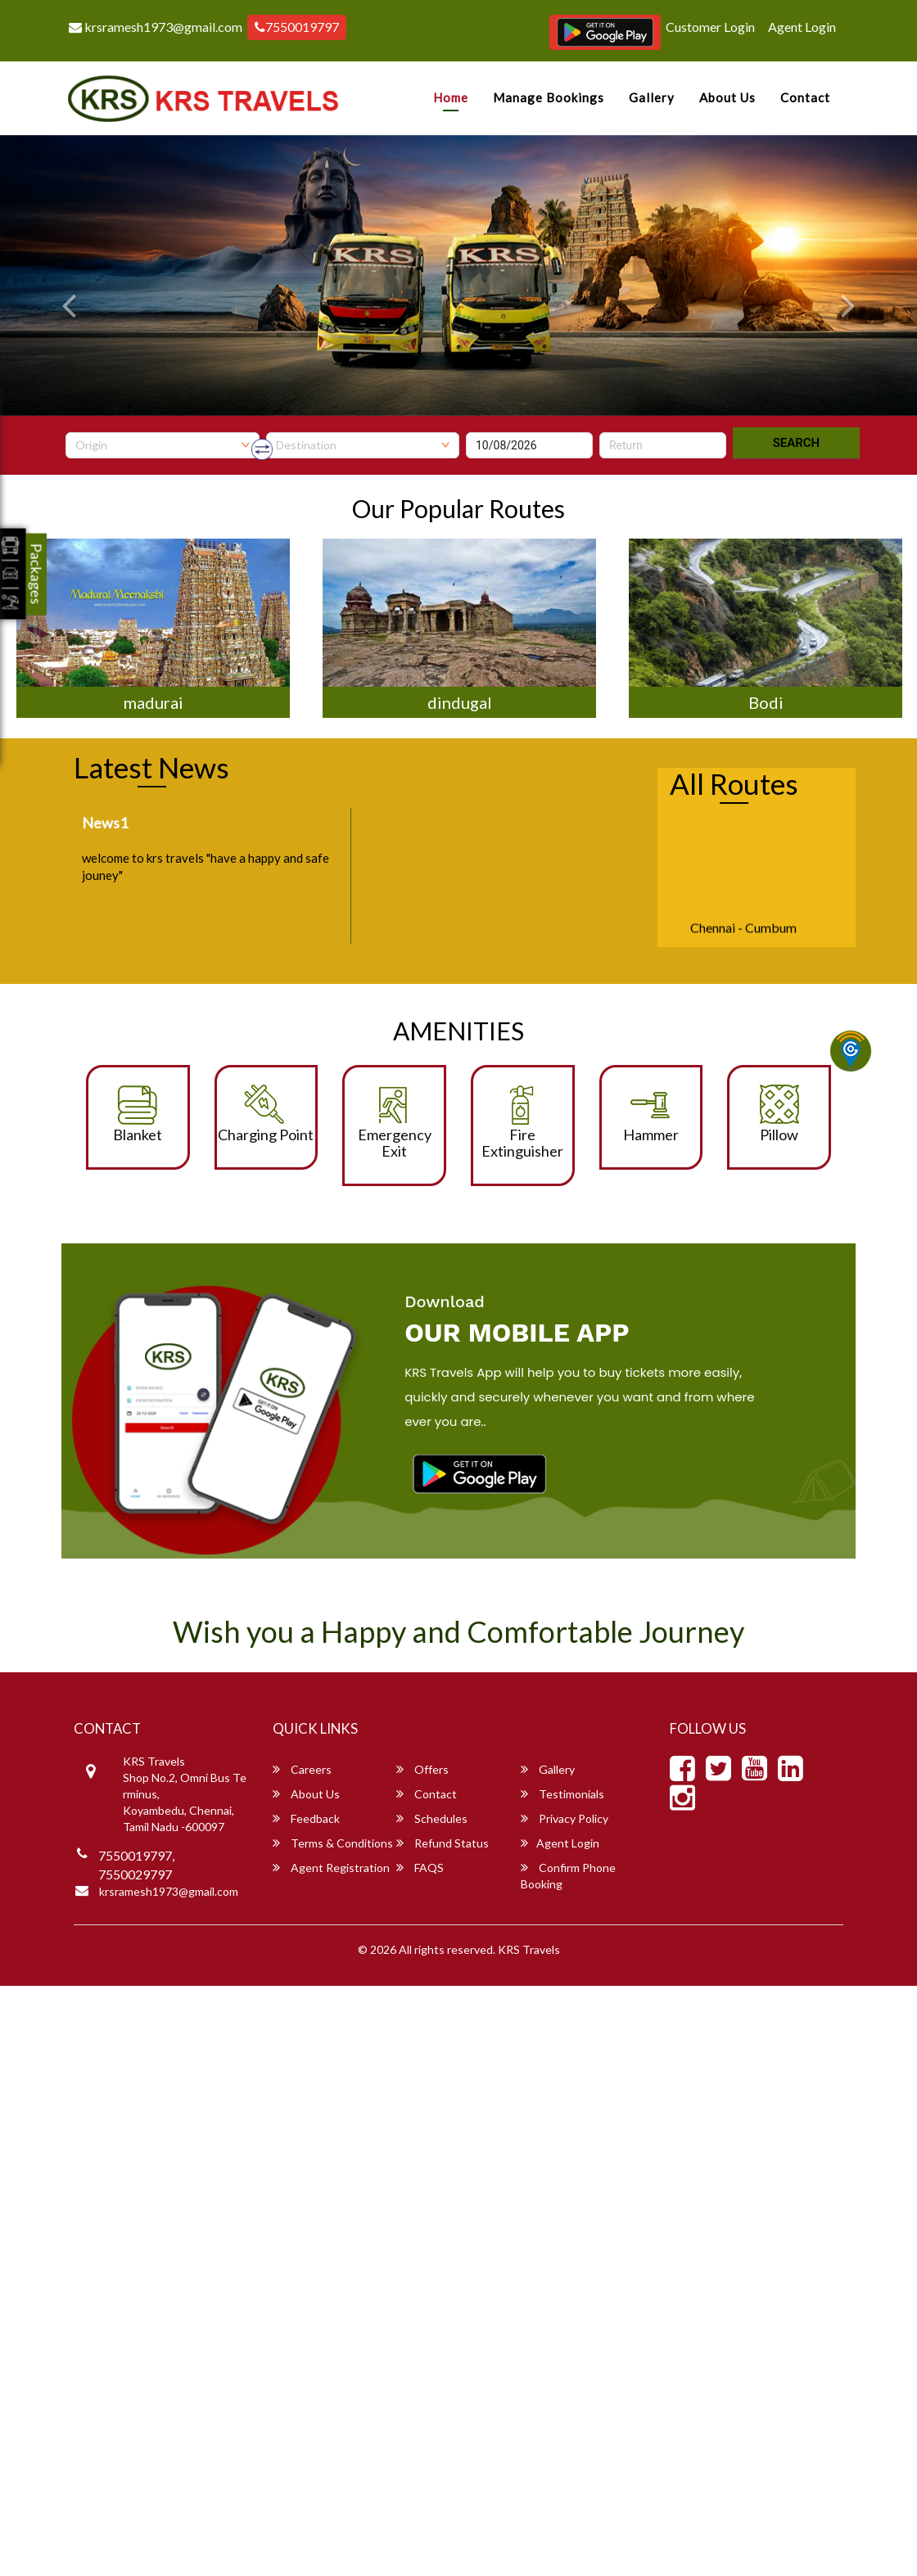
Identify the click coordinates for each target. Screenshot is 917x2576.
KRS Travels (529, 1949)
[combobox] (162, 445)
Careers (302, 1769)
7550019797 (297, 26)
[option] (153, 628)
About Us (727, 97)
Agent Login (802, 26)
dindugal (459, 702)
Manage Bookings (548, 97)
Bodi (766, 702)
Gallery (652, 97)
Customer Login (710, 26)
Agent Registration (331, 1867)
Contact (805, 97)
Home (450, 97)
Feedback (306, 1818)
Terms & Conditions (333, 1843)
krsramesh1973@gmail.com (155, 26)
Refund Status (442, 1843)
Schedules (432, 1818)
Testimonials (562, 1794)
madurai (153, 702)
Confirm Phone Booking (568, 1876)
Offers (422, 1769)
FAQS (420, 1867)
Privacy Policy (564, 1818)
